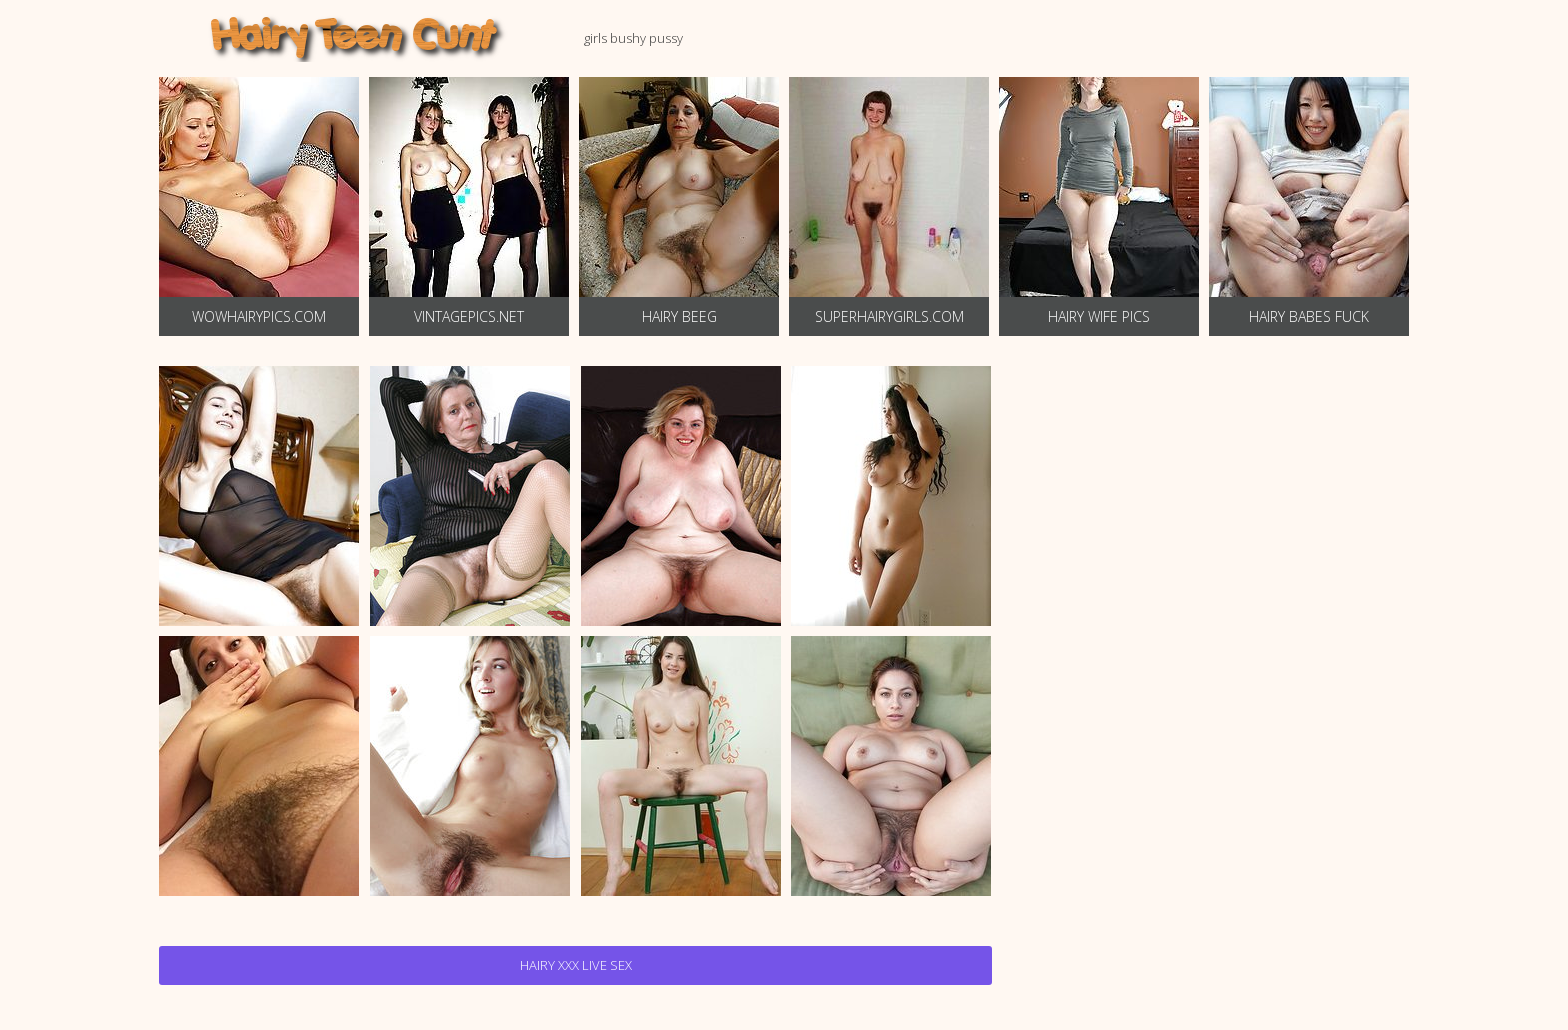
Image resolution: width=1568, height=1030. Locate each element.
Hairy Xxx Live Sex (576, 965)
